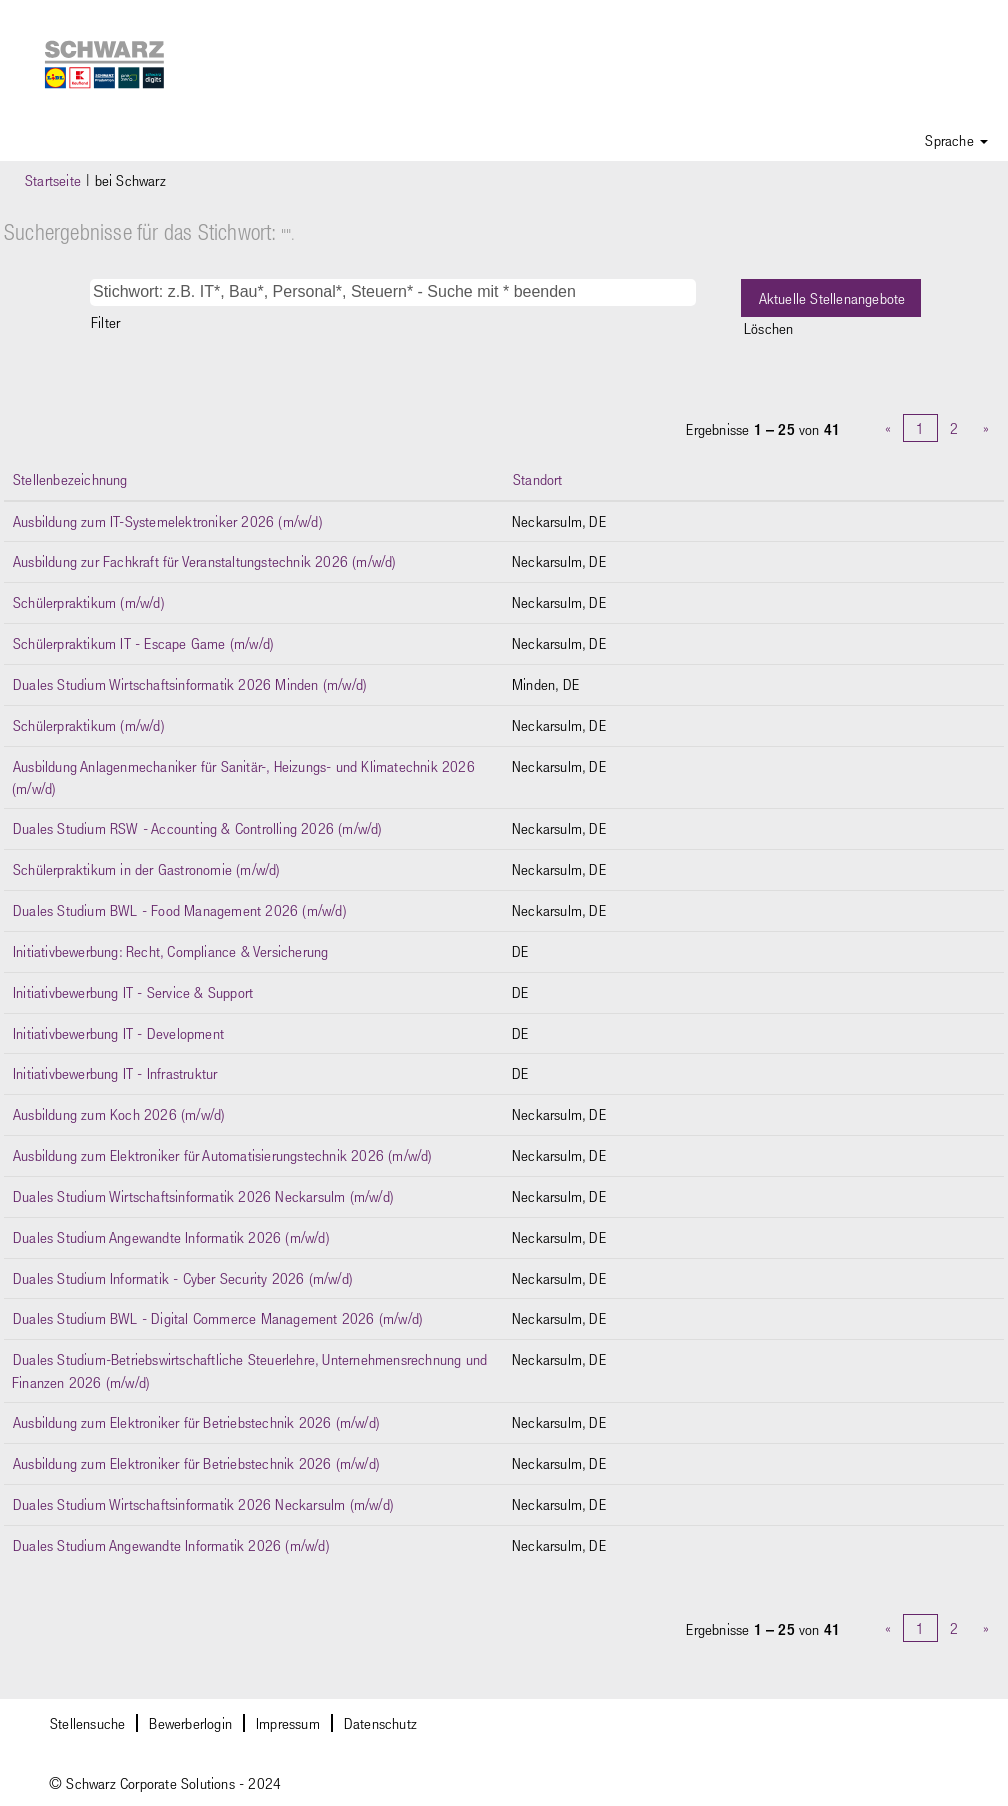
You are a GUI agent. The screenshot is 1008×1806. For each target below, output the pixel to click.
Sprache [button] (956, 140)
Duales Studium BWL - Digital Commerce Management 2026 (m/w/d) (218, 1318)
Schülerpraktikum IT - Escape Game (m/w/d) (143, 643)
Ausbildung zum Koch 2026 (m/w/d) (119, 1114)
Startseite (53, 180)
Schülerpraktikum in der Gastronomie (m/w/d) (147, 869)
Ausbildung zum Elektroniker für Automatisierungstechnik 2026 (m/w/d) (223, 1155)
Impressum (288, 1723)
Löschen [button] (768, 328)
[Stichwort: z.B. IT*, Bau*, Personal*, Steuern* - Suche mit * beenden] (393, 292)
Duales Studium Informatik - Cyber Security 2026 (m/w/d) (183, 1278)
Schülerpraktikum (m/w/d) (89, 602)
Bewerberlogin (190, 1723)
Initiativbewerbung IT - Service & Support (133, 992)
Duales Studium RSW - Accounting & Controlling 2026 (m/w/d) (198, 828)
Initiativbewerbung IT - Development (118, 1033)
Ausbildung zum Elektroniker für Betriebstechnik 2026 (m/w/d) (196, 1422)
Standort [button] (538, 479)
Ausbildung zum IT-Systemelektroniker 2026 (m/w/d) (168, 521)
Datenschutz (380, 1723)
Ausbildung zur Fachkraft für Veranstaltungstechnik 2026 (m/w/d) (205, 561)
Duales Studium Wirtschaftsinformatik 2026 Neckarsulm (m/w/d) (203, 1196)
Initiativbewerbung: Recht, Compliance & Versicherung (170, 951)
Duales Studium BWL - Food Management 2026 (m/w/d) (180, 910)
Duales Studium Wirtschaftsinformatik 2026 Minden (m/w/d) (190, 684)
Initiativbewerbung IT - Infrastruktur (115, 1073)
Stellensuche (87, 1723)
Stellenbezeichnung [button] (70, 479)
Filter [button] (105, 322)
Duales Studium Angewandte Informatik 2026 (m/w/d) (171, 1237)
